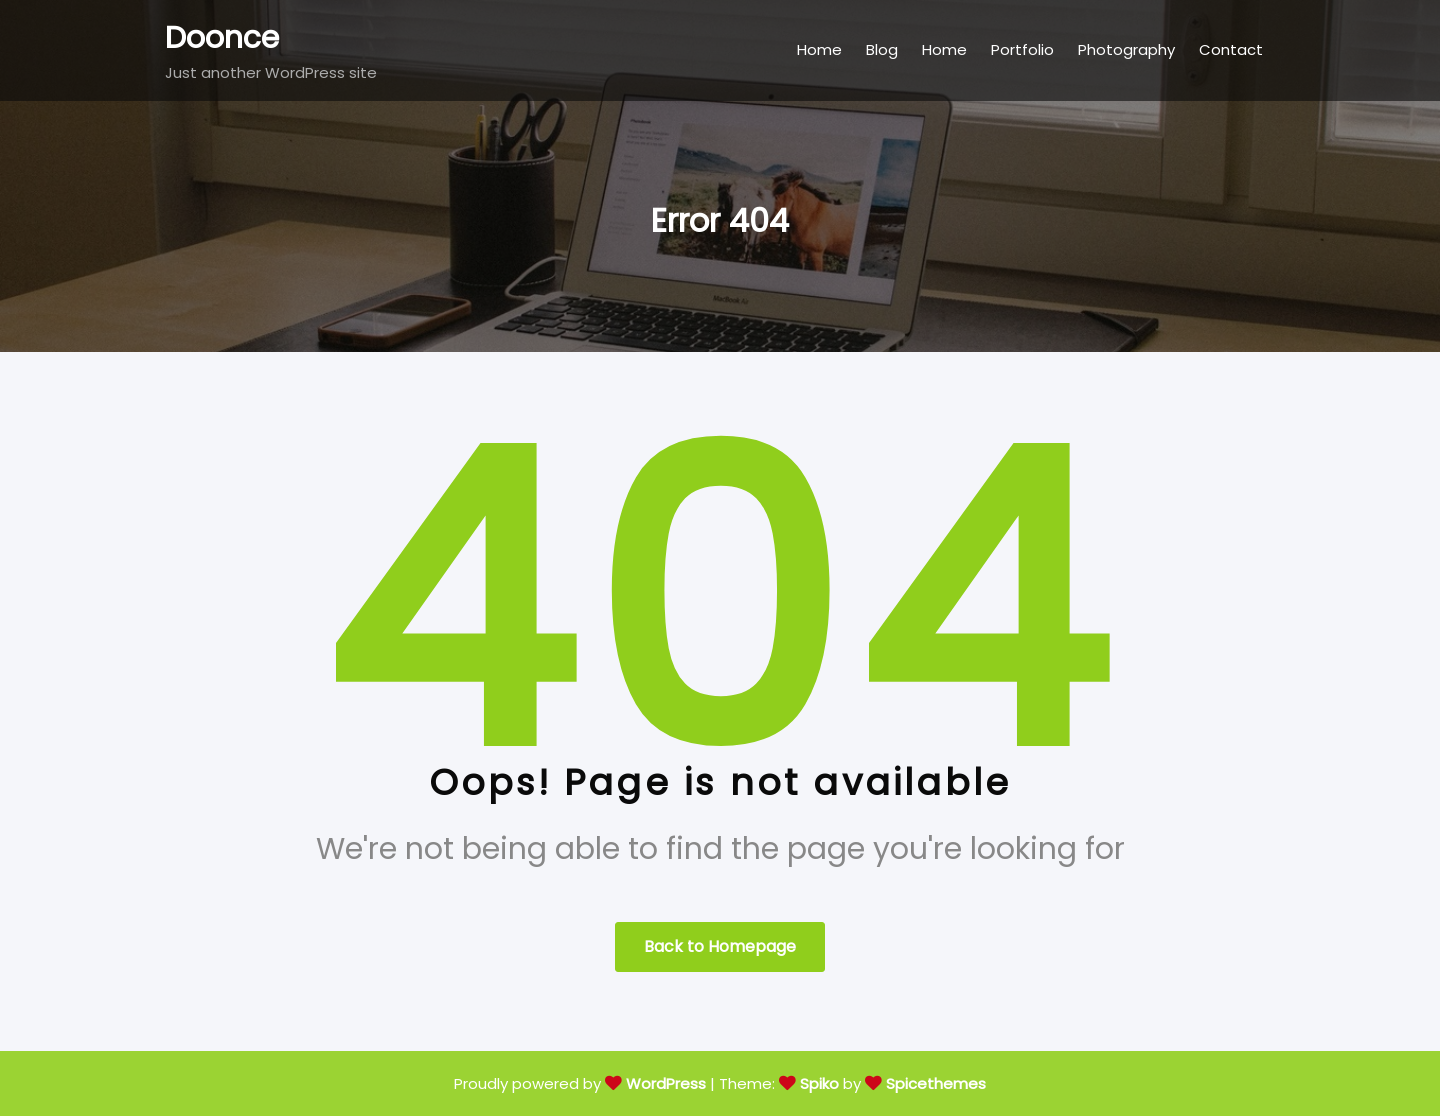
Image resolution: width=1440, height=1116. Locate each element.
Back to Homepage (720, 946)
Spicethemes (936, 1083)
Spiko (819, 1083)
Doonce (222, 38)
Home (819, 49)
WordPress (666, 1083)
